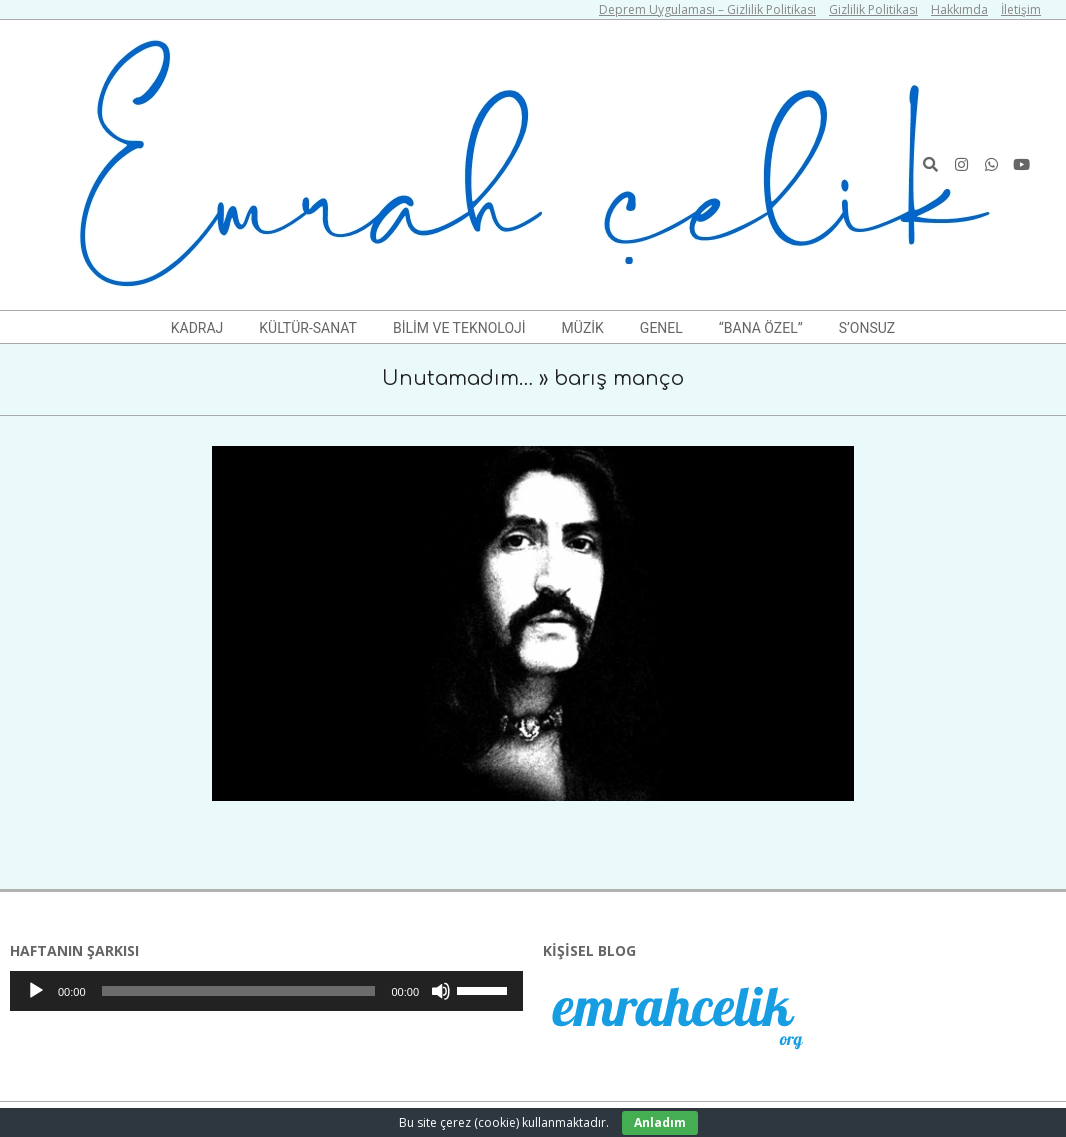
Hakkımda (959, 9)
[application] (266, 991)
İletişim (1021, 9)
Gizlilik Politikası (873, 9)
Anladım (660, 1122)
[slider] (239, 991)
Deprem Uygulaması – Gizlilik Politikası (707, 9)
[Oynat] (36, 991)
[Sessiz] (441, 991)
